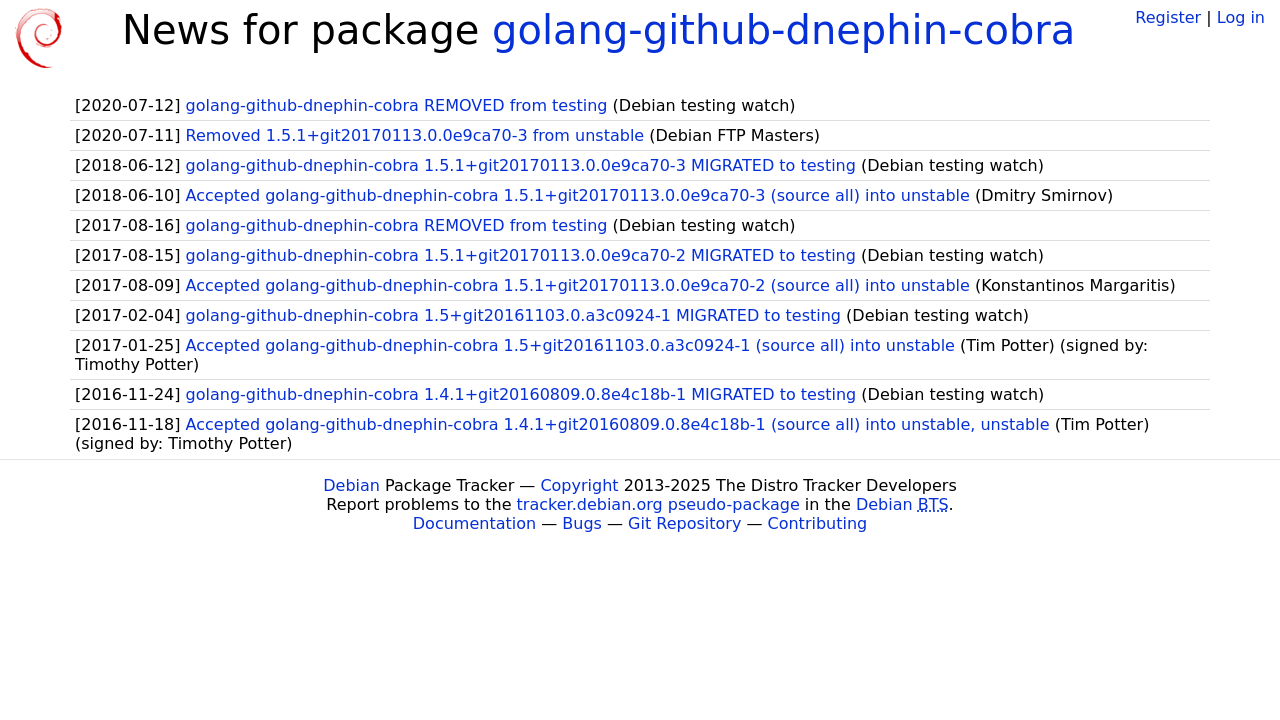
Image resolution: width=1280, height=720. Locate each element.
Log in (1241, 17)
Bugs (582, 523)
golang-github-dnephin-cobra (783, 30)
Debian (351, 485)
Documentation (474, 523)
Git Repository (684, 523)
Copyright (579, 485)
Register (1168, 17)
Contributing (818, 523)
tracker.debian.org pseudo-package (658, 504)
